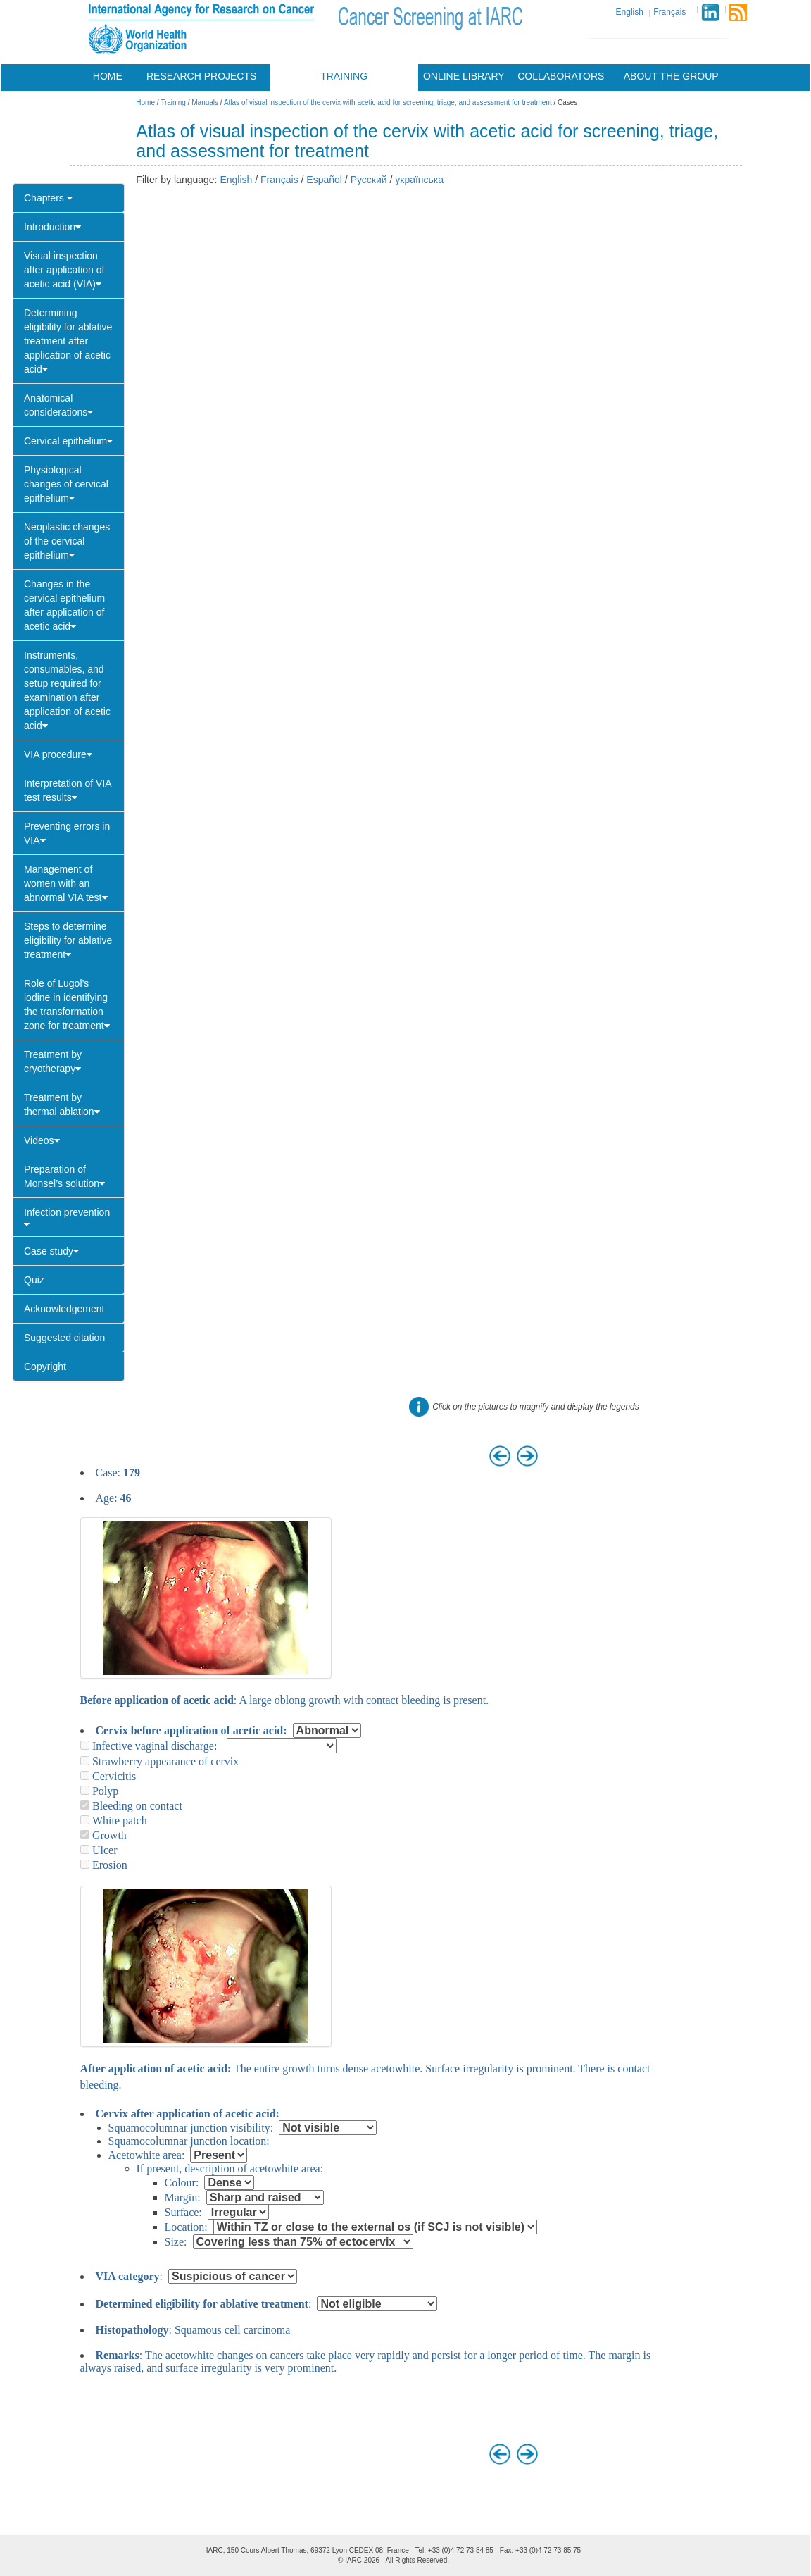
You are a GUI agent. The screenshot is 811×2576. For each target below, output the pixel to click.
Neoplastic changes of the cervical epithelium (67, 541)
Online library (464, 76)
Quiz (34, 1280)
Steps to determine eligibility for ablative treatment (68, 940)
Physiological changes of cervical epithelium (66, 484)
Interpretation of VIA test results (68, 790)
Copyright (45, 1366)
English (629, 12)
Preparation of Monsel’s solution (64, 1176)
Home (107, 76)
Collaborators (560, 76)
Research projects (201, 76)
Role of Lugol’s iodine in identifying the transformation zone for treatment (67, 1004)
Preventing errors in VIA (67, 833)
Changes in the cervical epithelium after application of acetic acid (64, 605)
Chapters (48, 198)
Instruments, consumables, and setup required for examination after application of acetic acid (67, 690)
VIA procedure (58, 754)
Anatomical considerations (58, 405)
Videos (42, 1140)
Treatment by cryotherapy (53, 1061)
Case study (51, 1251)
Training (343, 76)
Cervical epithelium (68, 441)
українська (419, 179)
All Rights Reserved (416, 2560)
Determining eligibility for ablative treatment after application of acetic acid (68, 341)
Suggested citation (64, 1337)
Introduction (52, 226)
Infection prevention (67, 1218)
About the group (671, 76)
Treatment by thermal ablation (62, 1104)
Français (669, 12)
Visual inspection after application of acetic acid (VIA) (64, 270)
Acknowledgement (64, 1308)
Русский (369, 179)
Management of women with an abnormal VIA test (66, 883)
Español (324, 179)
